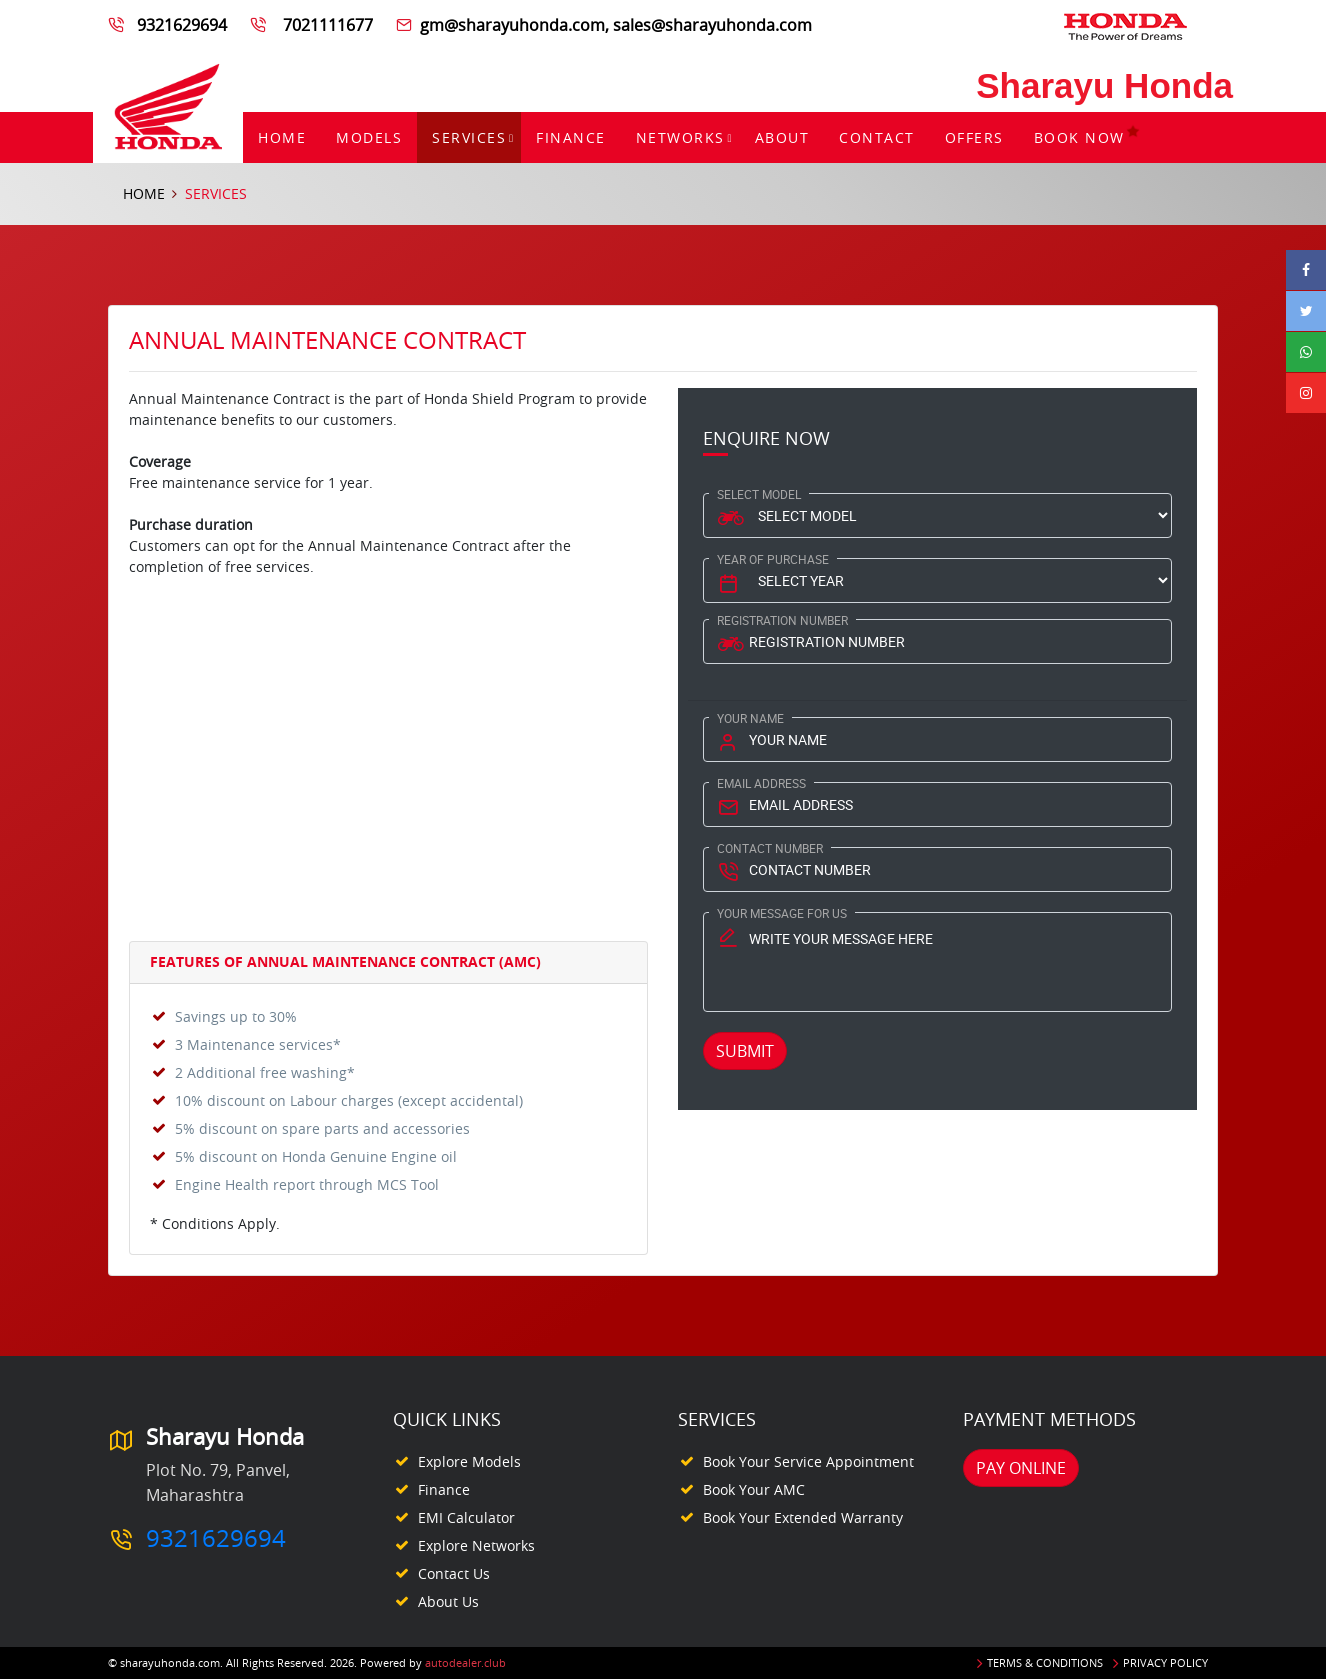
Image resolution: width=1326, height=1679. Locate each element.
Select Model (759, 494)
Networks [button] (680, 137)
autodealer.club (465, 1662)
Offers (974, 137)
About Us (448, 1601)
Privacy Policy (1165, 1662)
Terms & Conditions (1045, 1662)
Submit (745, 1051)
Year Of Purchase (773, 559)
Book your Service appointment (808, 1461)
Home (282, 137)
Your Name (750, 718)
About (782, 137)
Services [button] (469, 137)
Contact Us (454, 1573)
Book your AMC (754, 1489)
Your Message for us (782, 913)
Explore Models (469, 1461)
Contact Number (770, 848)
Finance (571, 137)
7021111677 (326, 25)
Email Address (761, 783)
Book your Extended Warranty (803, 1517)
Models (369, 137)
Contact (877, 137)
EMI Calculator (466, 1517)
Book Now (1087, 137)
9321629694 (184, 25)
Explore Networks (476, 1545)
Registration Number (782, 620)
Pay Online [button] (1021, 1468)
